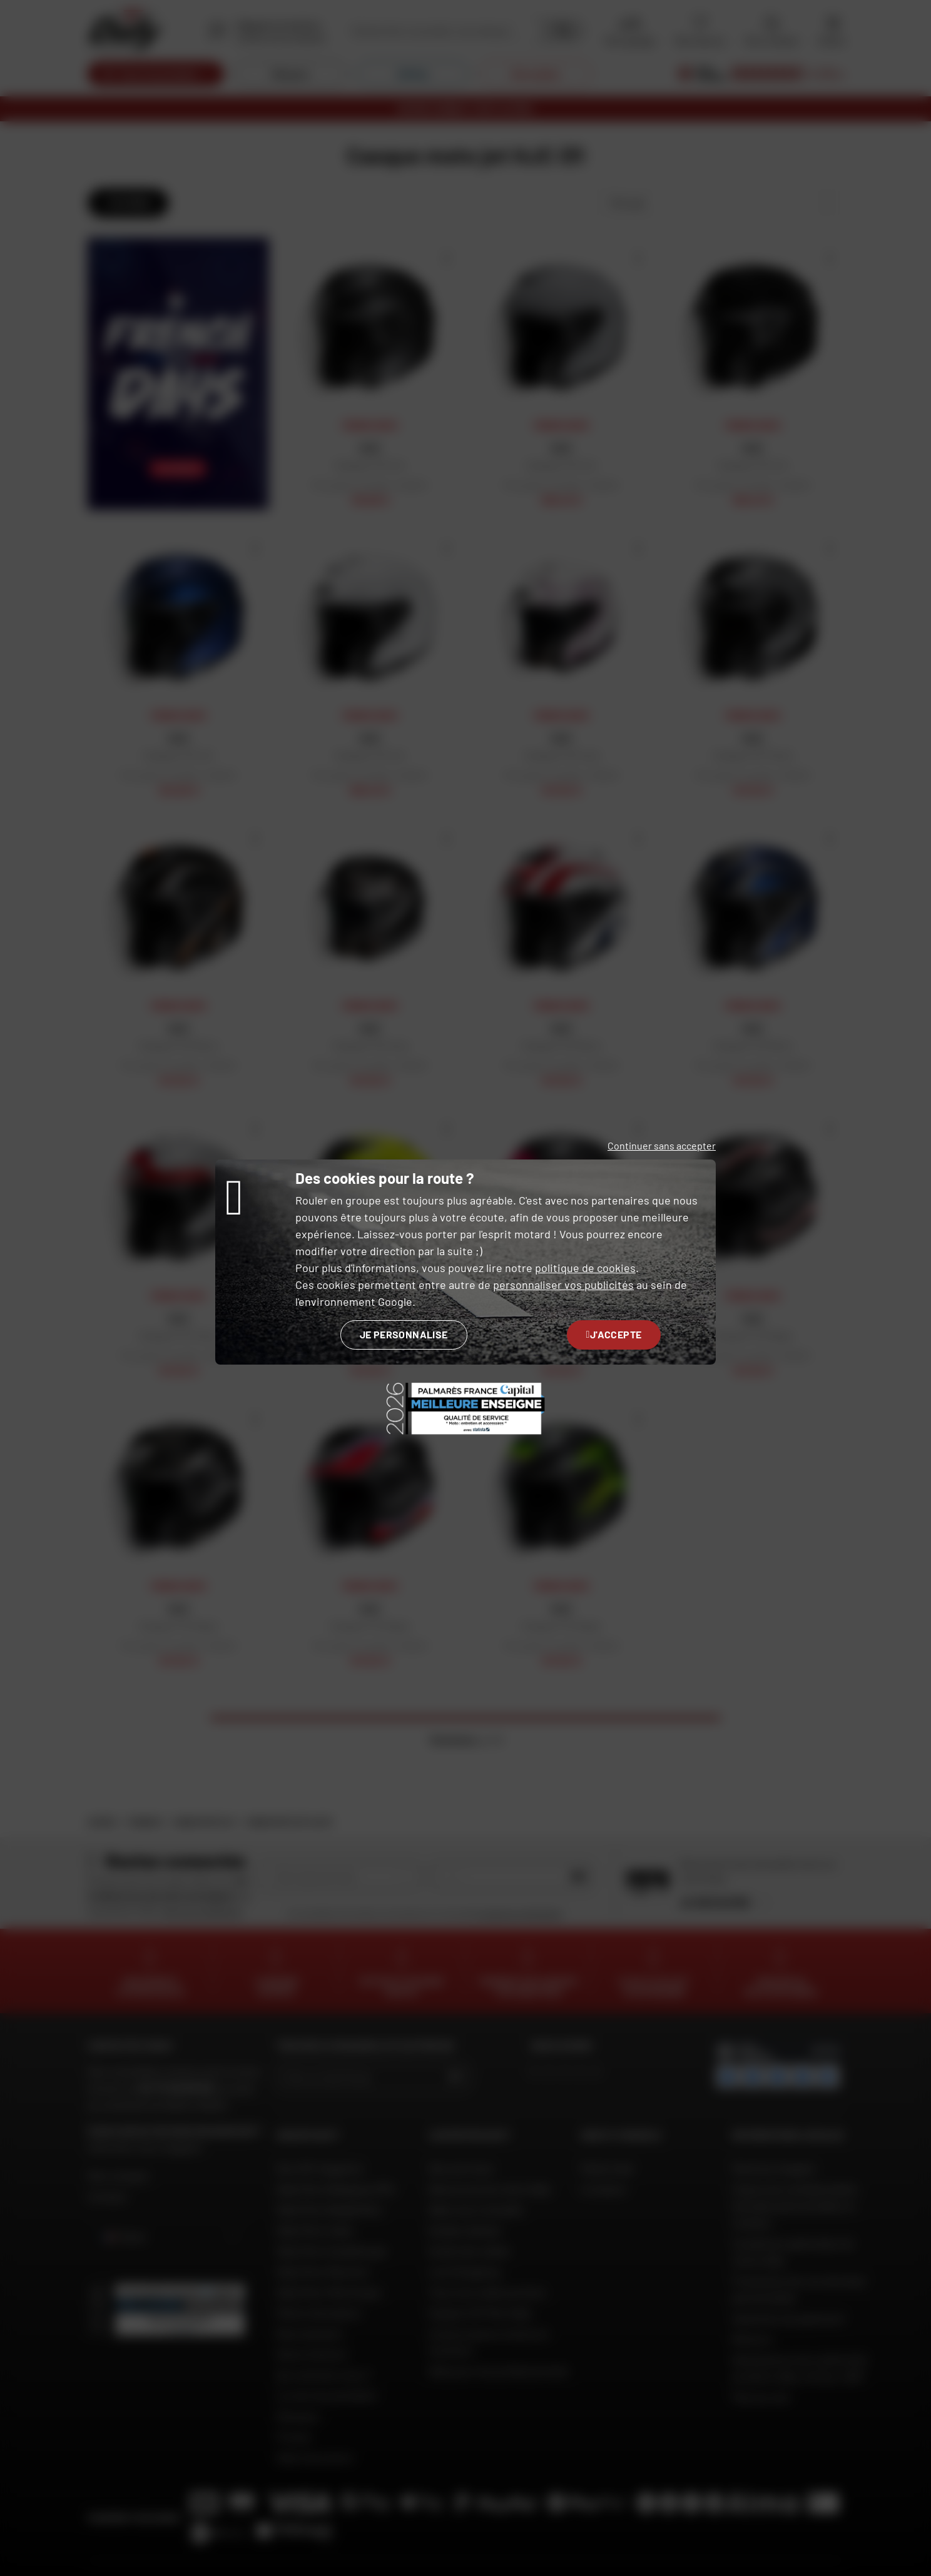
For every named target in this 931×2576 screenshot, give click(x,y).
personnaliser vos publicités (563, 1284)
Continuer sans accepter (662, 1145)
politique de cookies (585, 1268)
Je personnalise (404, 1334)
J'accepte (614, 1334)
